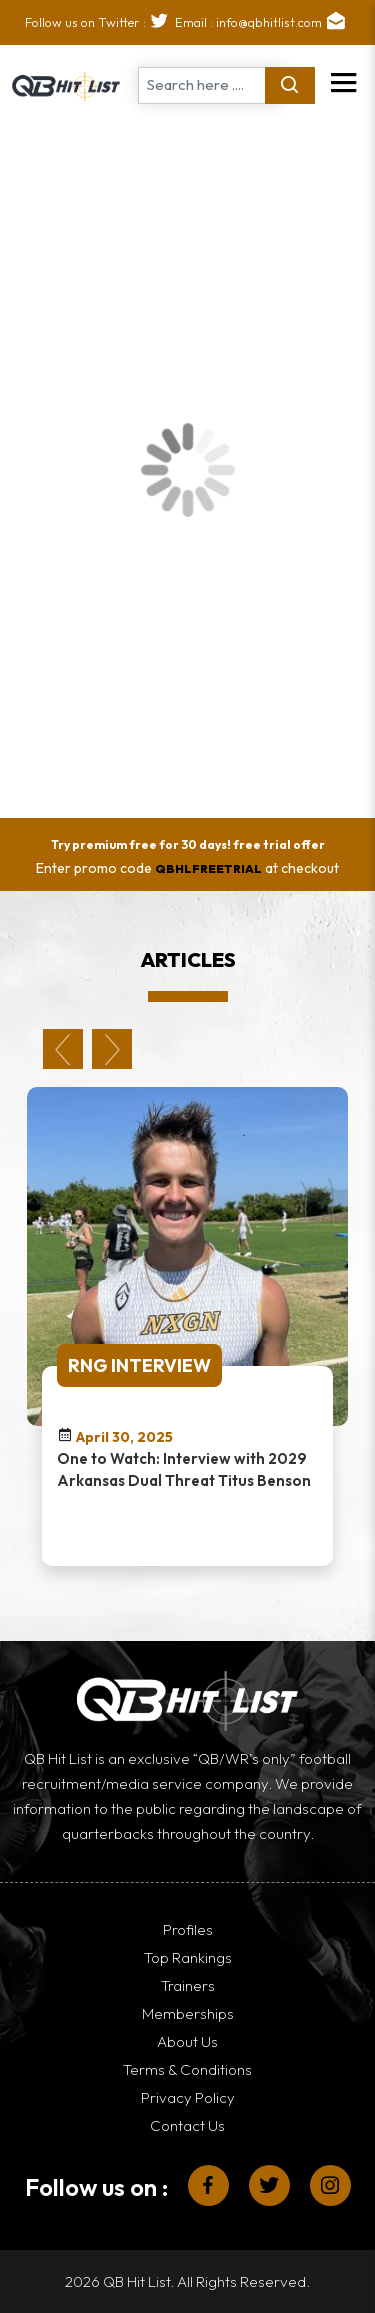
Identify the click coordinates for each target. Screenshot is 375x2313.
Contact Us (187, 2125)
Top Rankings (188, 1957)
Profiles (188, 1929)
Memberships (188, 2013)
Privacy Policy (188, 2097)
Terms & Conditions (187, 2069)
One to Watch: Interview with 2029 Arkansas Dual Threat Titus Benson (184, 1469)
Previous (63, 1049)
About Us (187, 2041)
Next (112, 1049)
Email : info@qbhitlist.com (263, 22)
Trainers (188, 1985)
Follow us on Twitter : (100, 22)
